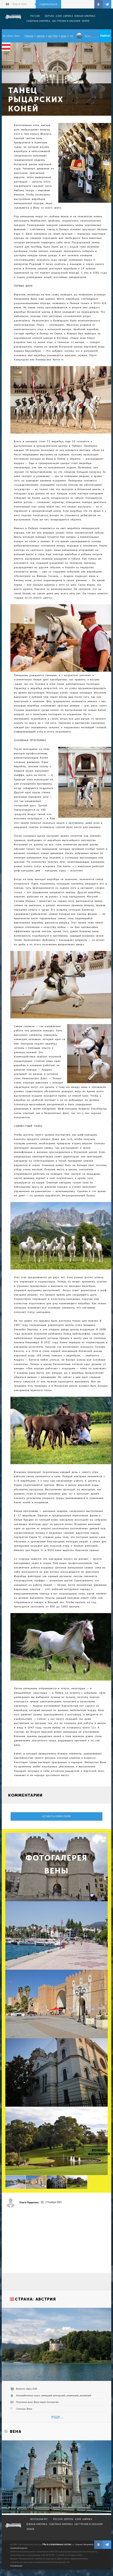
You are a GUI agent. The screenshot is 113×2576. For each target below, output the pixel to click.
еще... (57, 2416)
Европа (41, 36)
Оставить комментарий (56, 1816)
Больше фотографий (98, 2152)
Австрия (52, 36)
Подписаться (48, 4)
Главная (28, 36)
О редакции (16, 2565)
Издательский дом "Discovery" (13, 19)
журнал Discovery (13, 2527)
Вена (63, 36)
